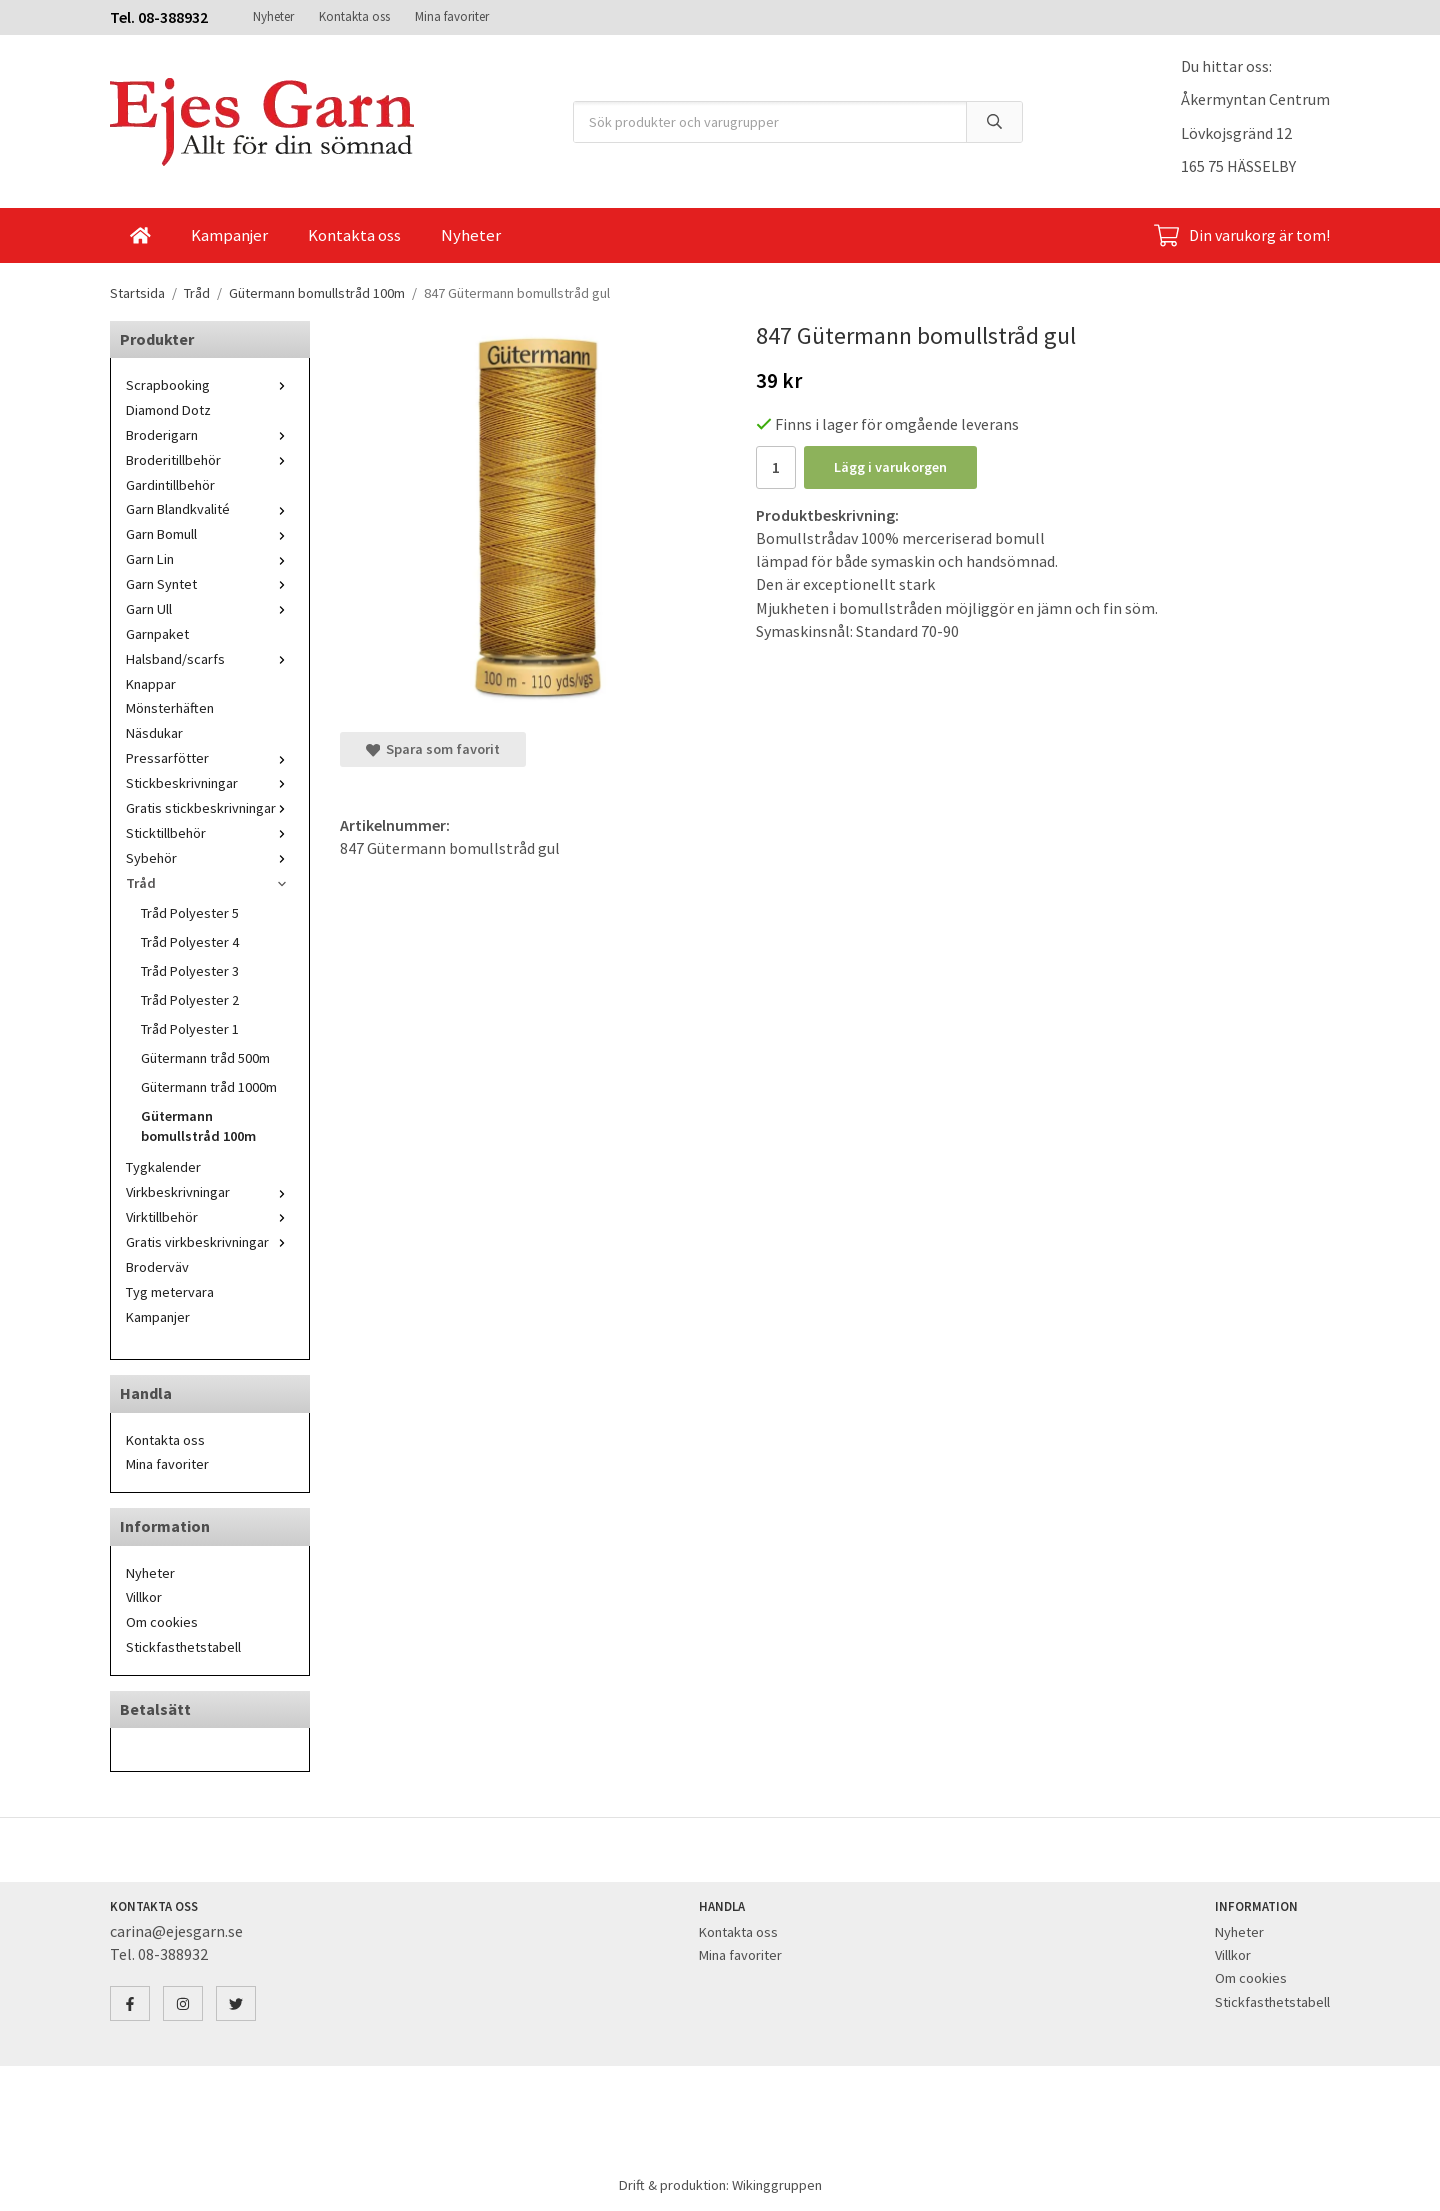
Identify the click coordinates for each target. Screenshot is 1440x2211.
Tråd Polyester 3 (190, 971)
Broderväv (157, 1267)
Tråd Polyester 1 (190, 1029)
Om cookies (162, 1622)
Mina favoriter (452, 16)
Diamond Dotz (168, 410)
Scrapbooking (210, 385)
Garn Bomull (210, 534)
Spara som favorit (433, 749)
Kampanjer (229, 235)
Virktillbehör (210, 1217)
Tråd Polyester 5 (190, 913)
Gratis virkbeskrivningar (210, 1242)
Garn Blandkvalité (210, 509)
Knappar (151, 684)
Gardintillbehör (170, 485)
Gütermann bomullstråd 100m (198, 1126)
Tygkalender (163, 1167)
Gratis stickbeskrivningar (210, 808)
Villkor (144, 1597)
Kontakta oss (354, 16)
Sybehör (210, 858)
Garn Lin (210, 559)
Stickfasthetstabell (183, 1647)
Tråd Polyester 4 (190, 942)
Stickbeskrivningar (210, 783)
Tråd (210, 883)
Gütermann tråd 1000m (209, 1087)
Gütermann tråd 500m (205, 1058)
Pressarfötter (210, 758)
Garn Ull (210, 609)
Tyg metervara (170, 1292)
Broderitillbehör (210, 460)
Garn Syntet (210, 584)
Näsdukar (154, 733)
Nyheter (273, 16)
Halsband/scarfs (210, 659)
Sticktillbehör (210, 833)
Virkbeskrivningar (210, 1192)
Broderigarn (210, 435)
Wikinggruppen (777, 2185)
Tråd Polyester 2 (190, 1000)
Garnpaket (157, 634)
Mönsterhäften (170, 708)
